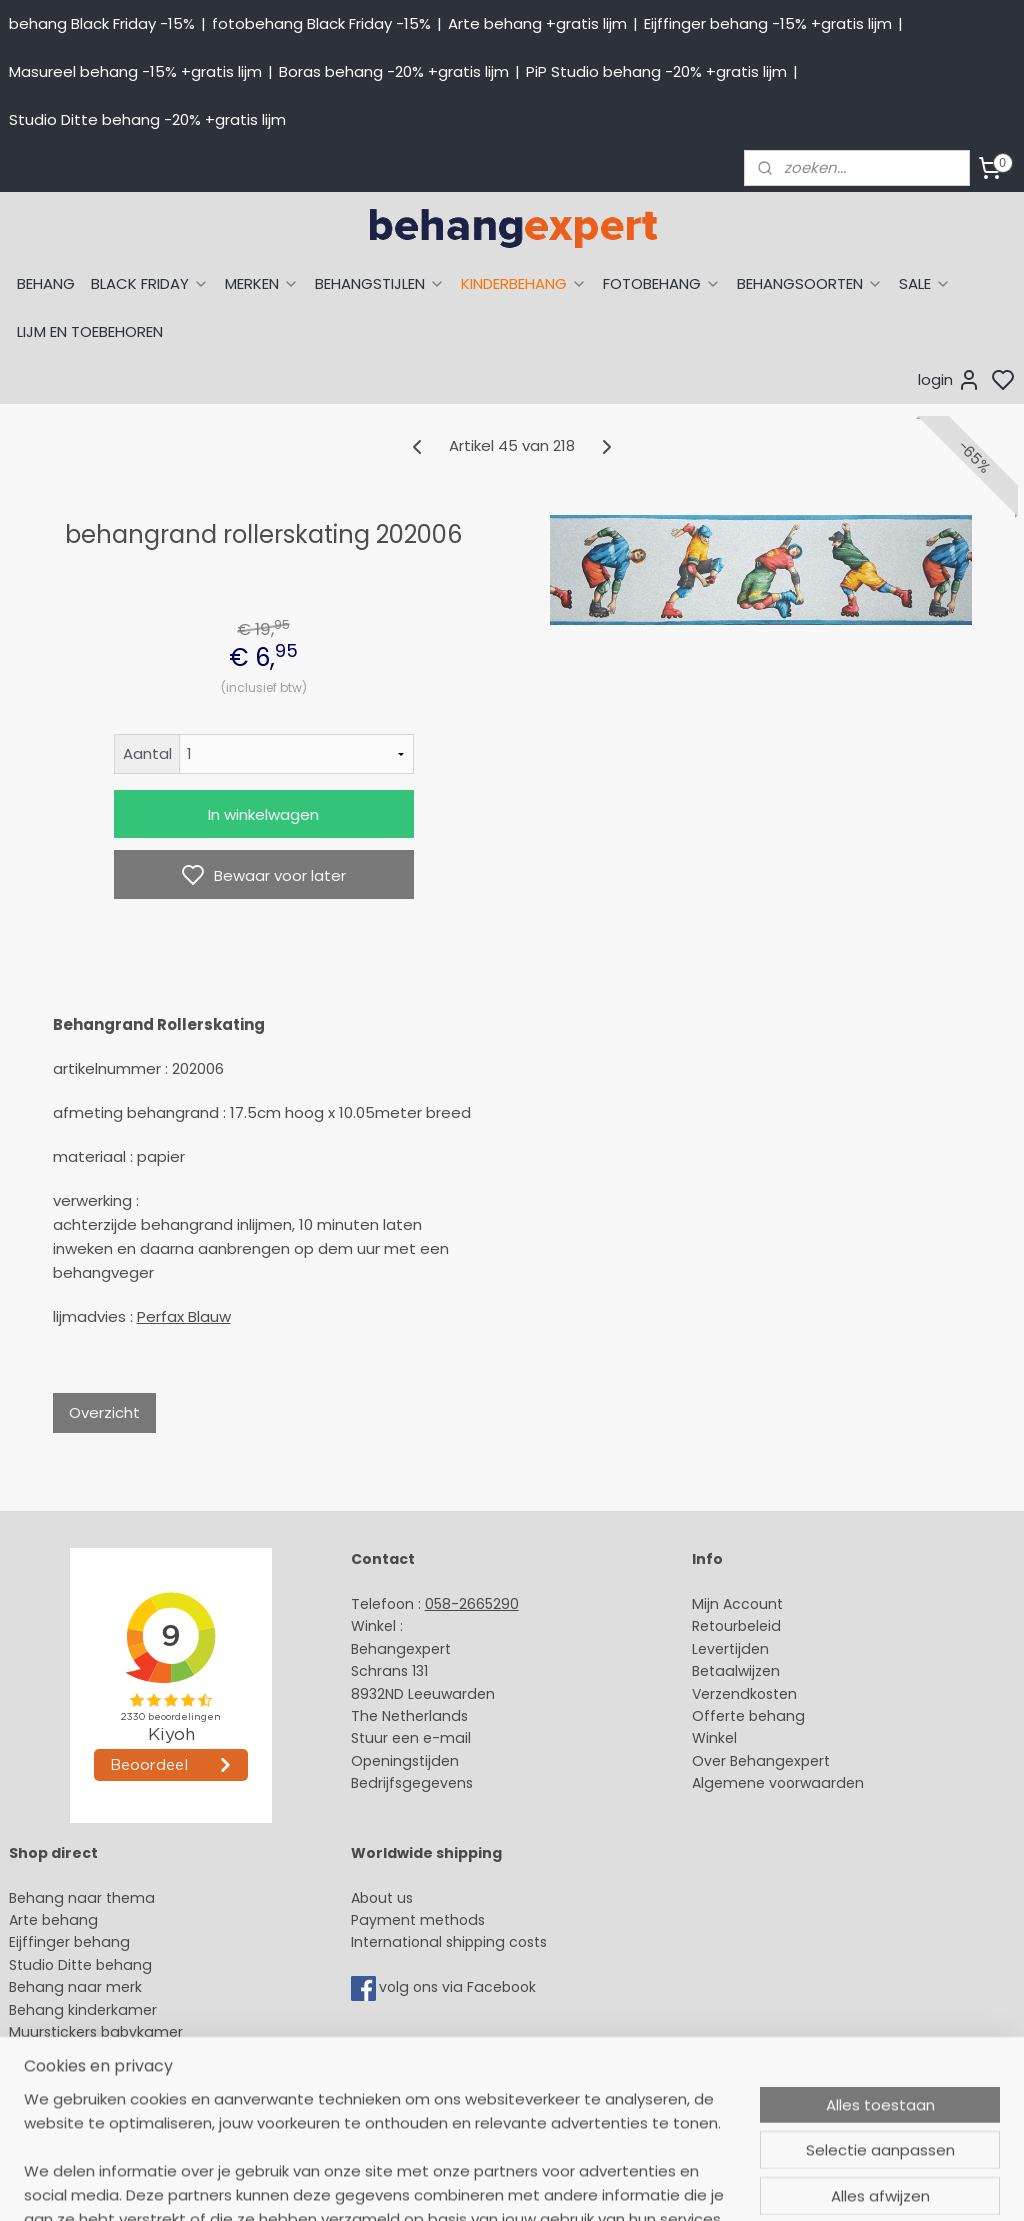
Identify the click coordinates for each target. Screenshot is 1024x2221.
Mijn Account (737, 1604)
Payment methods (418, 1920)
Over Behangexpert (761, 1761)
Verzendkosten (744, 1694)
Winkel (714, 1738)
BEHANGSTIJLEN (380, 283)
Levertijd (721, 1649)
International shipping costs (449, 1942)
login (949, 380)
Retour (715, 1626)
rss (700, 2184)
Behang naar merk (75, 1987)
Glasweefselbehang (79, 2054)
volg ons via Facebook (459, 1988)
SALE (925, 283)
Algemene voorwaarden (778, 1783)
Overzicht (104, 1412)
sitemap (658, 2184)
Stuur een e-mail (413, 1738)
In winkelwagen (263, 814)
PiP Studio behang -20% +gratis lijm (656, 71)
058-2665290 (472, 1604)
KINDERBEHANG (524, 283)
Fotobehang (52, 2077)
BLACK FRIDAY (150, 283)
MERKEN (262, 283)
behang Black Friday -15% (102, 23)
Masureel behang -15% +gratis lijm (135, 71)
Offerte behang (748, 1716)
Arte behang (53, 1920)
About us (382, 1898)
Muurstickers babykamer (96, 2032)
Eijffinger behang (69, 1942)
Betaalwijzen (736, 1671)
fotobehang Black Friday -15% (321, 23)
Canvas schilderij (69, 2099)
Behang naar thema (82, 1898)
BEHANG (46, 283)
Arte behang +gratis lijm (537, 23)
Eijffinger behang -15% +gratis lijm (768, 23)
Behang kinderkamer (83, 2010)
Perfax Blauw (184, 1316)
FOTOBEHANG (662, 283)
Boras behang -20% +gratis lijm (394, 71)
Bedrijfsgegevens (412, 1783)
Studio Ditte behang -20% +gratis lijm (147, 119)
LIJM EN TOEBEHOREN (90, 331)
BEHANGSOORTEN (810, 283)
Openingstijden (405, 1761)
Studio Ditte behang (80, 1965)
